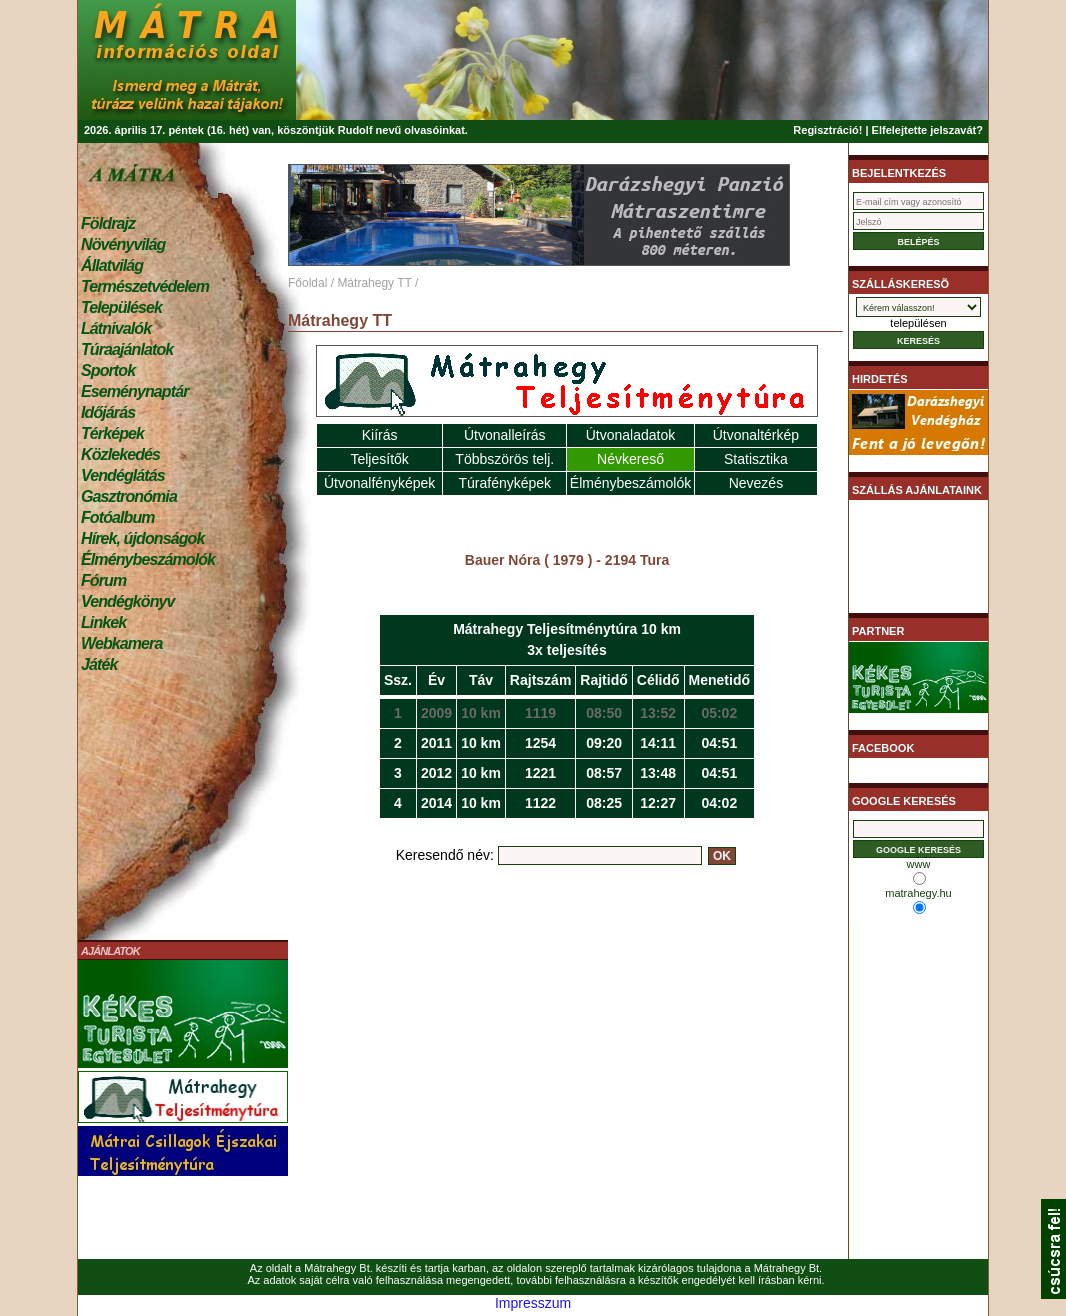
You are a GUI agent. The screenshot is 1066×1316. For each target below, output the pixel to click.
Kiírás (380, 435)
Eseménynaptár (134, 391)
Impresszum (533, 1303)
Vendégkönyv (128, 601)
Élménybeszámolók (148, 559)
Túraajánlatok (127, 349)
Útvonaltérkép (756, 435)
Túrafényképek (504, 483)
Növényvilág (123, 244)
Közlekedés (120, 454)
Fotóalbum (118, 517)
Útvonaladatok (631, 435)
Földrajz (108, 223)
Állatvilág (112, 265)
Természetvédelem (145, 286)
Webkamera (121, 643)
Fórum (103, 580)
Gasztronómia (129, 496)
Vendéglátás (123, 475)
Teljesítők (379, 459)
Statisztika (756, 459)
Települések (121, 307)
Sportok (108, 370)
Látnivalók (116, 328)
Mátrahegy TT (374, 283)
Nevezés (756, 483)
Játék (99, 664)
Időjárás (108, 412)
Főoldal (307, 283)
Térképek (112, 433)
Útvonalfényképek (379, 483)
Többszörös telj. (504, 459)
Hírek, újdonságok (142, 538)
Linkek (103, 622)
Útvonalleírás (505, 435)
